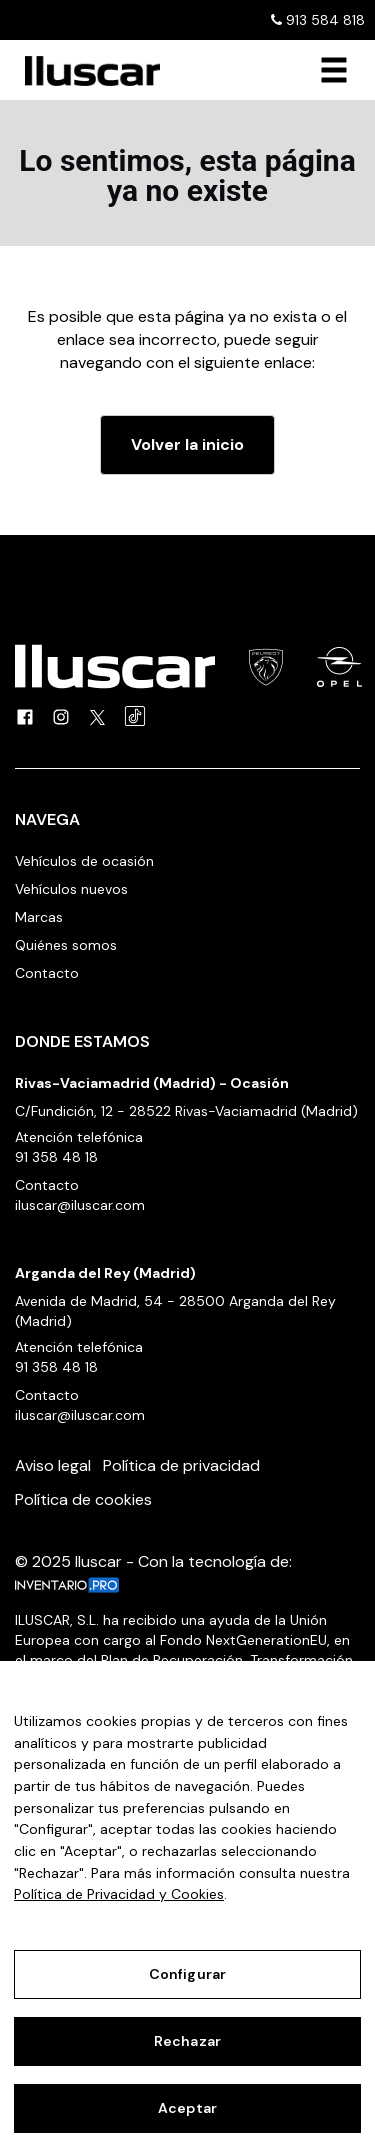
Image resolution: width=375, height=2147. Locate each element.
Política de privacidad (181, 1465)
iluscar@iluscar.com (80, 1205)
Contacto (47, 973)
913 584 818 (318, 20)
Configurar (187, 1974)
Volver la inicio (187, 444)
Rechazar (187, 2041)
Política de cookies (83, 1499)
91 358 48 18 (56, 1157)
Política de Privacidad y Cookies (119, 1894)
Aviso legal (53, 1465)
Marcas (39, 917)
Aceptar (187, 2108)
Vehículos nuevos (71, 889)
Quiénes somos (66, 945)
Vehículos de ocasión (84, 861)
